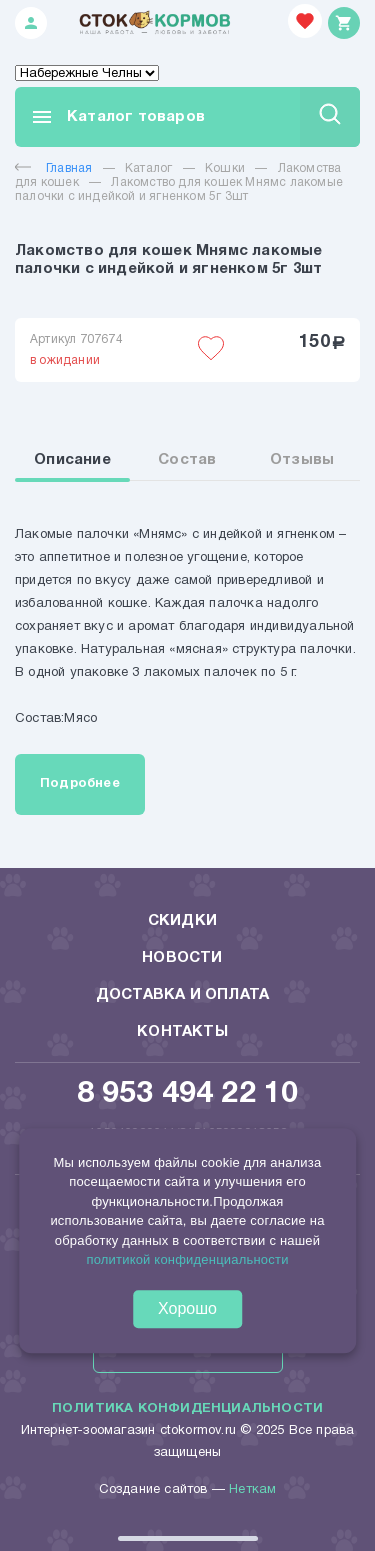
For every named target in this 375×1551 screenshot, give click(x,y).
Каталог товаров (117, 117)
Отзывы (302, 460)
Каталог (148, 168)
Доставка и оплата (182, 995)
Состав (187, 460)
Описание (72, 460)
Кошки (225, 168)
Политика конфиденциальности (187, 1409)
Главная (53, 168)
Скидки (182, 921)
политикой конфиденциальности (187, 1260)
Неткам (252, 1490)
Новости (182, 958)
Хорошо (187, 1308)
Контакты (182, 1032)
